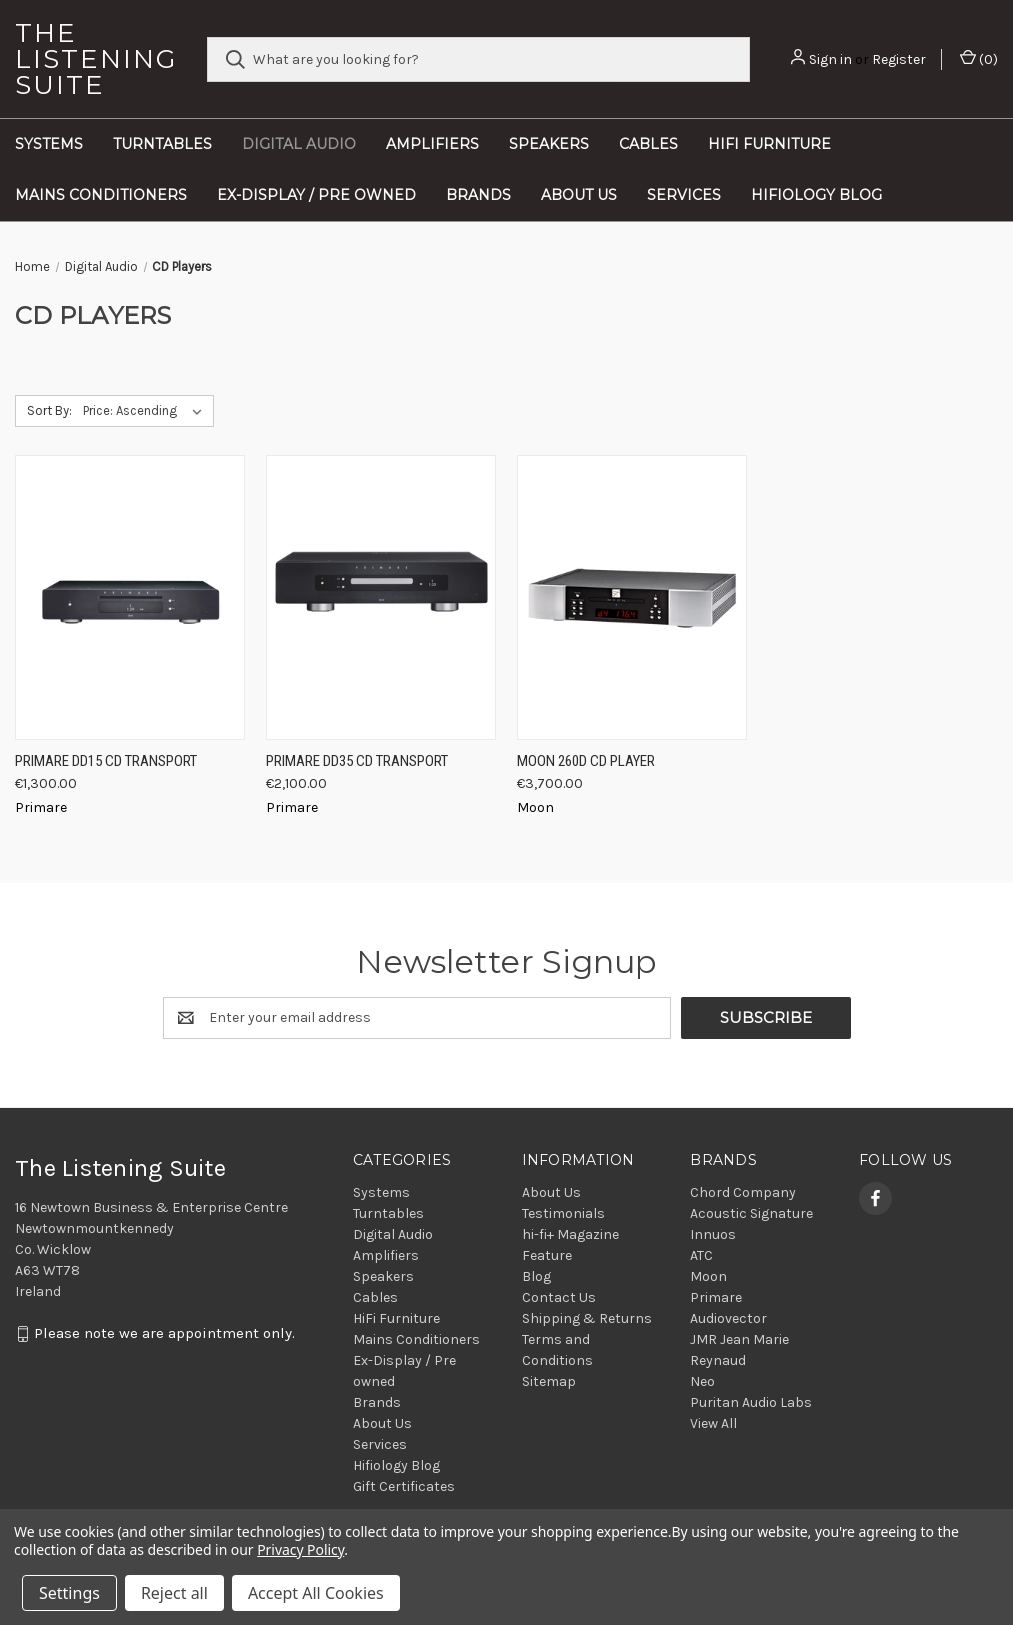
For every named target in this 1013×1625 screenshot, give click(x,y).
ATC (701, 1255)
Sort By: (49, 410)
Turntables (162, 144)
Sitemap (549, 1381)
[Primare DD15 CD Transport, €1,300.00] (130, 597)
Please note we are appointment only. (164, 1333)
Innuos (713, 1234)
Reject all (174, 1593)
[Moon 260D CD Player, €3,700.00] (632, 597)
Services (684, 195)
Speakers (549, 144)
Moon (708, 1276)
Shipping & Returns (587, 1318)
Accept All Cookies (316, 1593)
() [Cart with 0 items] (979, 58)
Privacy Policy (300, 1549)
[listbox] (146, 411)
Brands (478, 195)
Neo (702, 1381)
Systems (49, 144)
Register (899, 59)
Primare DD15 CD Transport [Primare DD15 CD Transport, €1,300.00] (106, 761)
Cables (648, 144)
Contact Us (559, 1297)
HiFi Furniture (769, 144)
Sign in (830, 59)
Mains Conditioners (101, 195)
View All (713, 1423)
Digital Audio (299, 144)
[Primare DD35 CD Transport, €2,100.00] (381, 597)
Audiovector (728, 1318)
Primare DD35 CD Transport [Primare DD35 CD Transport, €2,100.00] (357, 761)
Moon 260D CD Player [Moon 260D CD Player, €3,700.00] (586, 761)
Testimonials (563, 1213)
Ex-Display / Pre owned (316, 195)
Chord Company (743, 1192)
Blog (536, 1276)
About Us (579, 195)
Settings (69, 1593)
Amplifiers (432, 144)
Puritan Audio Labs (751, 1402)
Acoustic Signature (751, 1213)
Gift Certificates (404, 1486)
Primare (716, 1297)
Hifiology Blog (816, 195)
